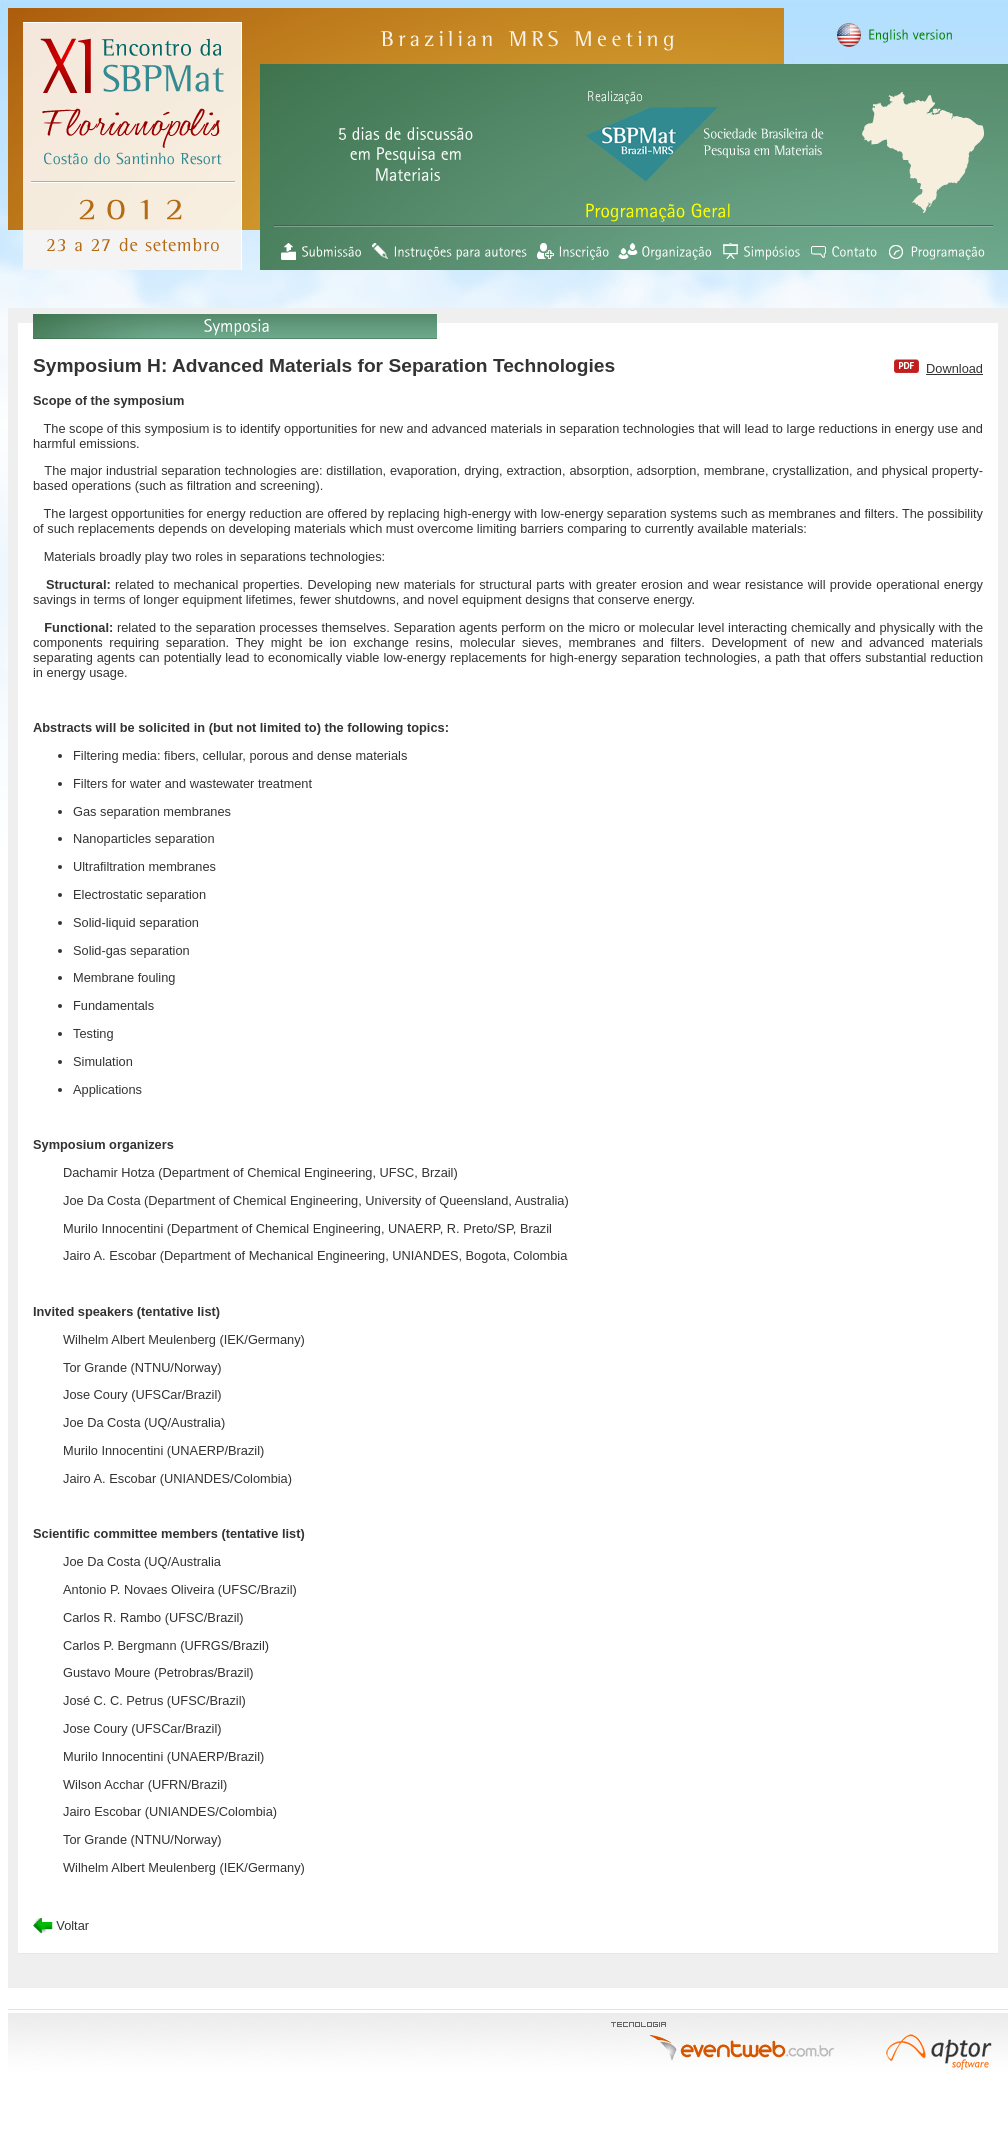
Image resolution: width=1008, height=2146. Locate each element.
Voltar (61, 1925)
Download (954, 368)
